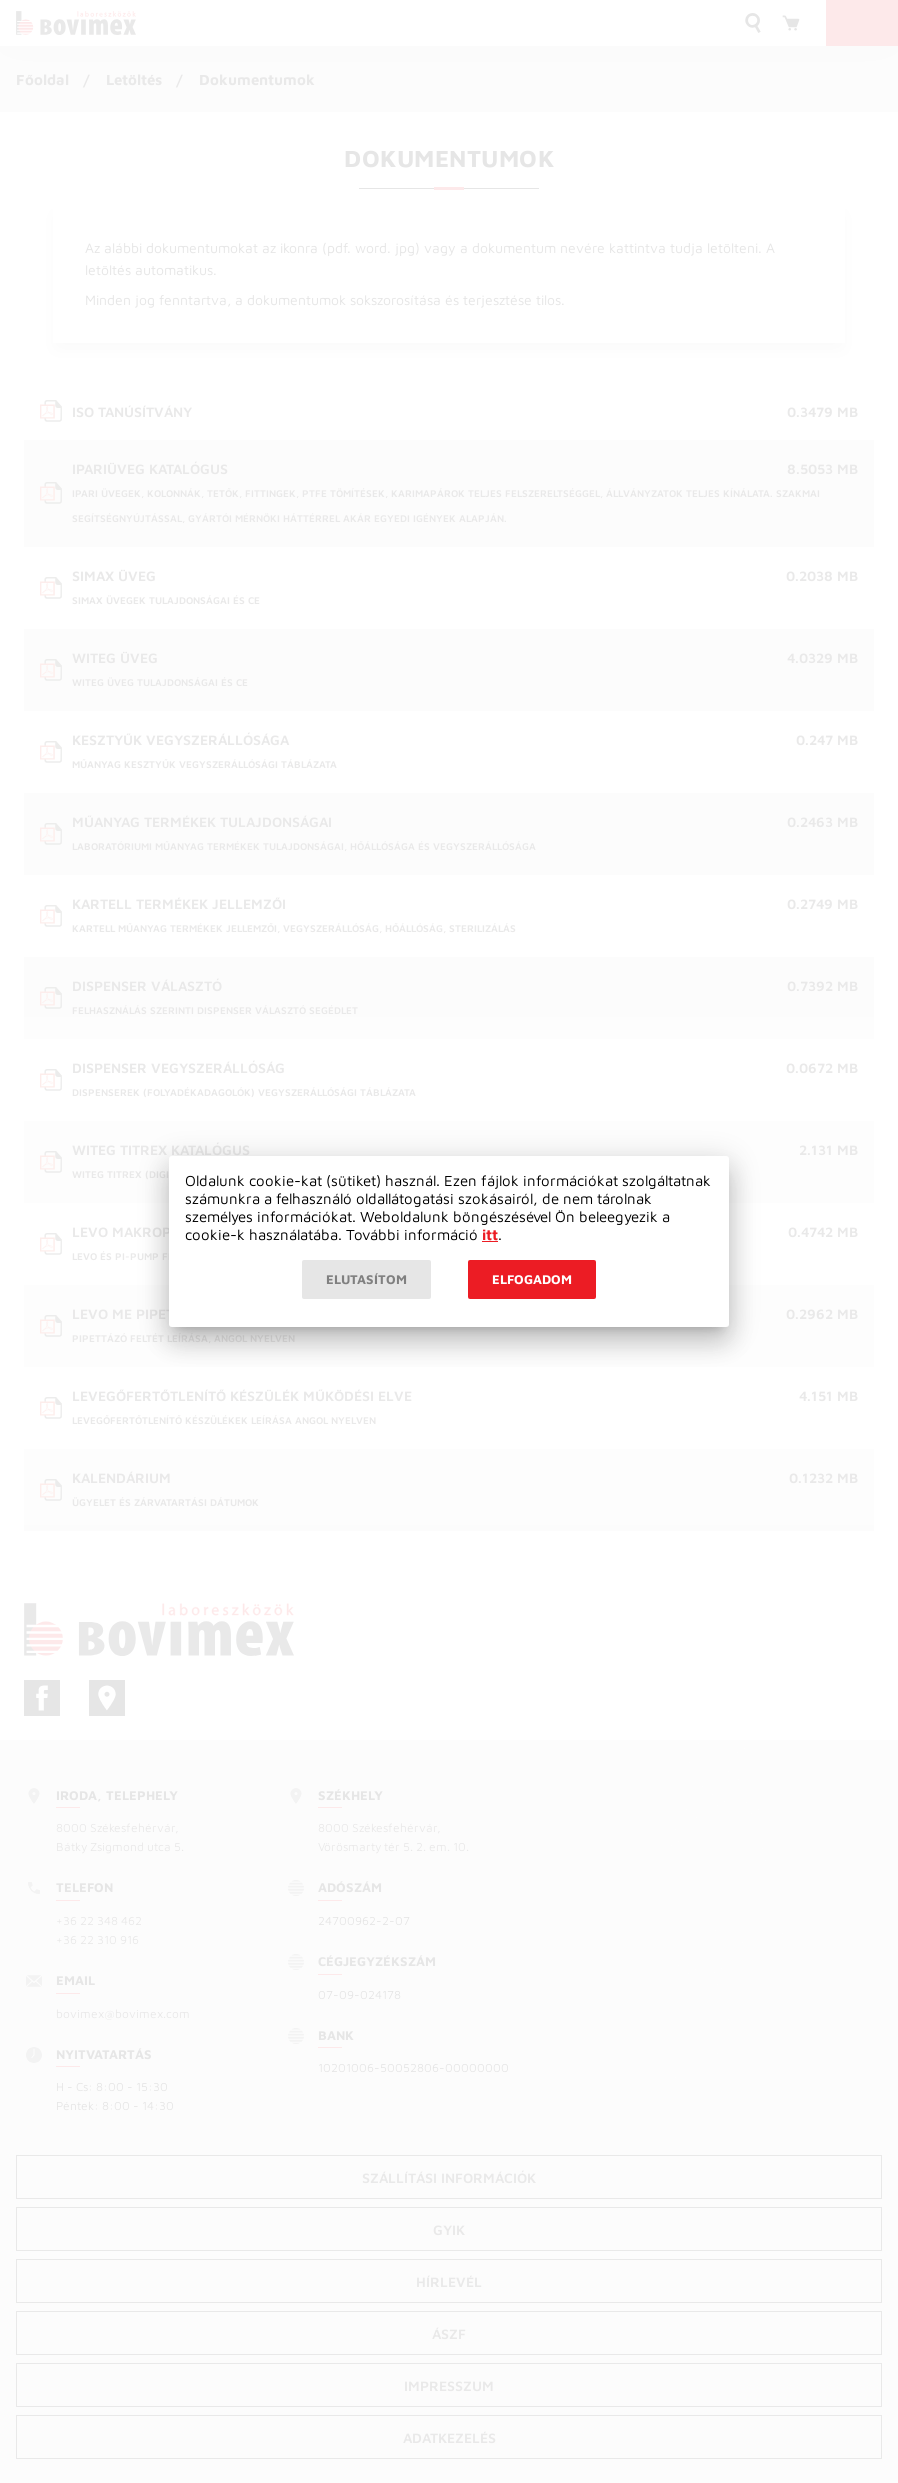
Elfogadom (532, 1279)
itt (490, 1234)
